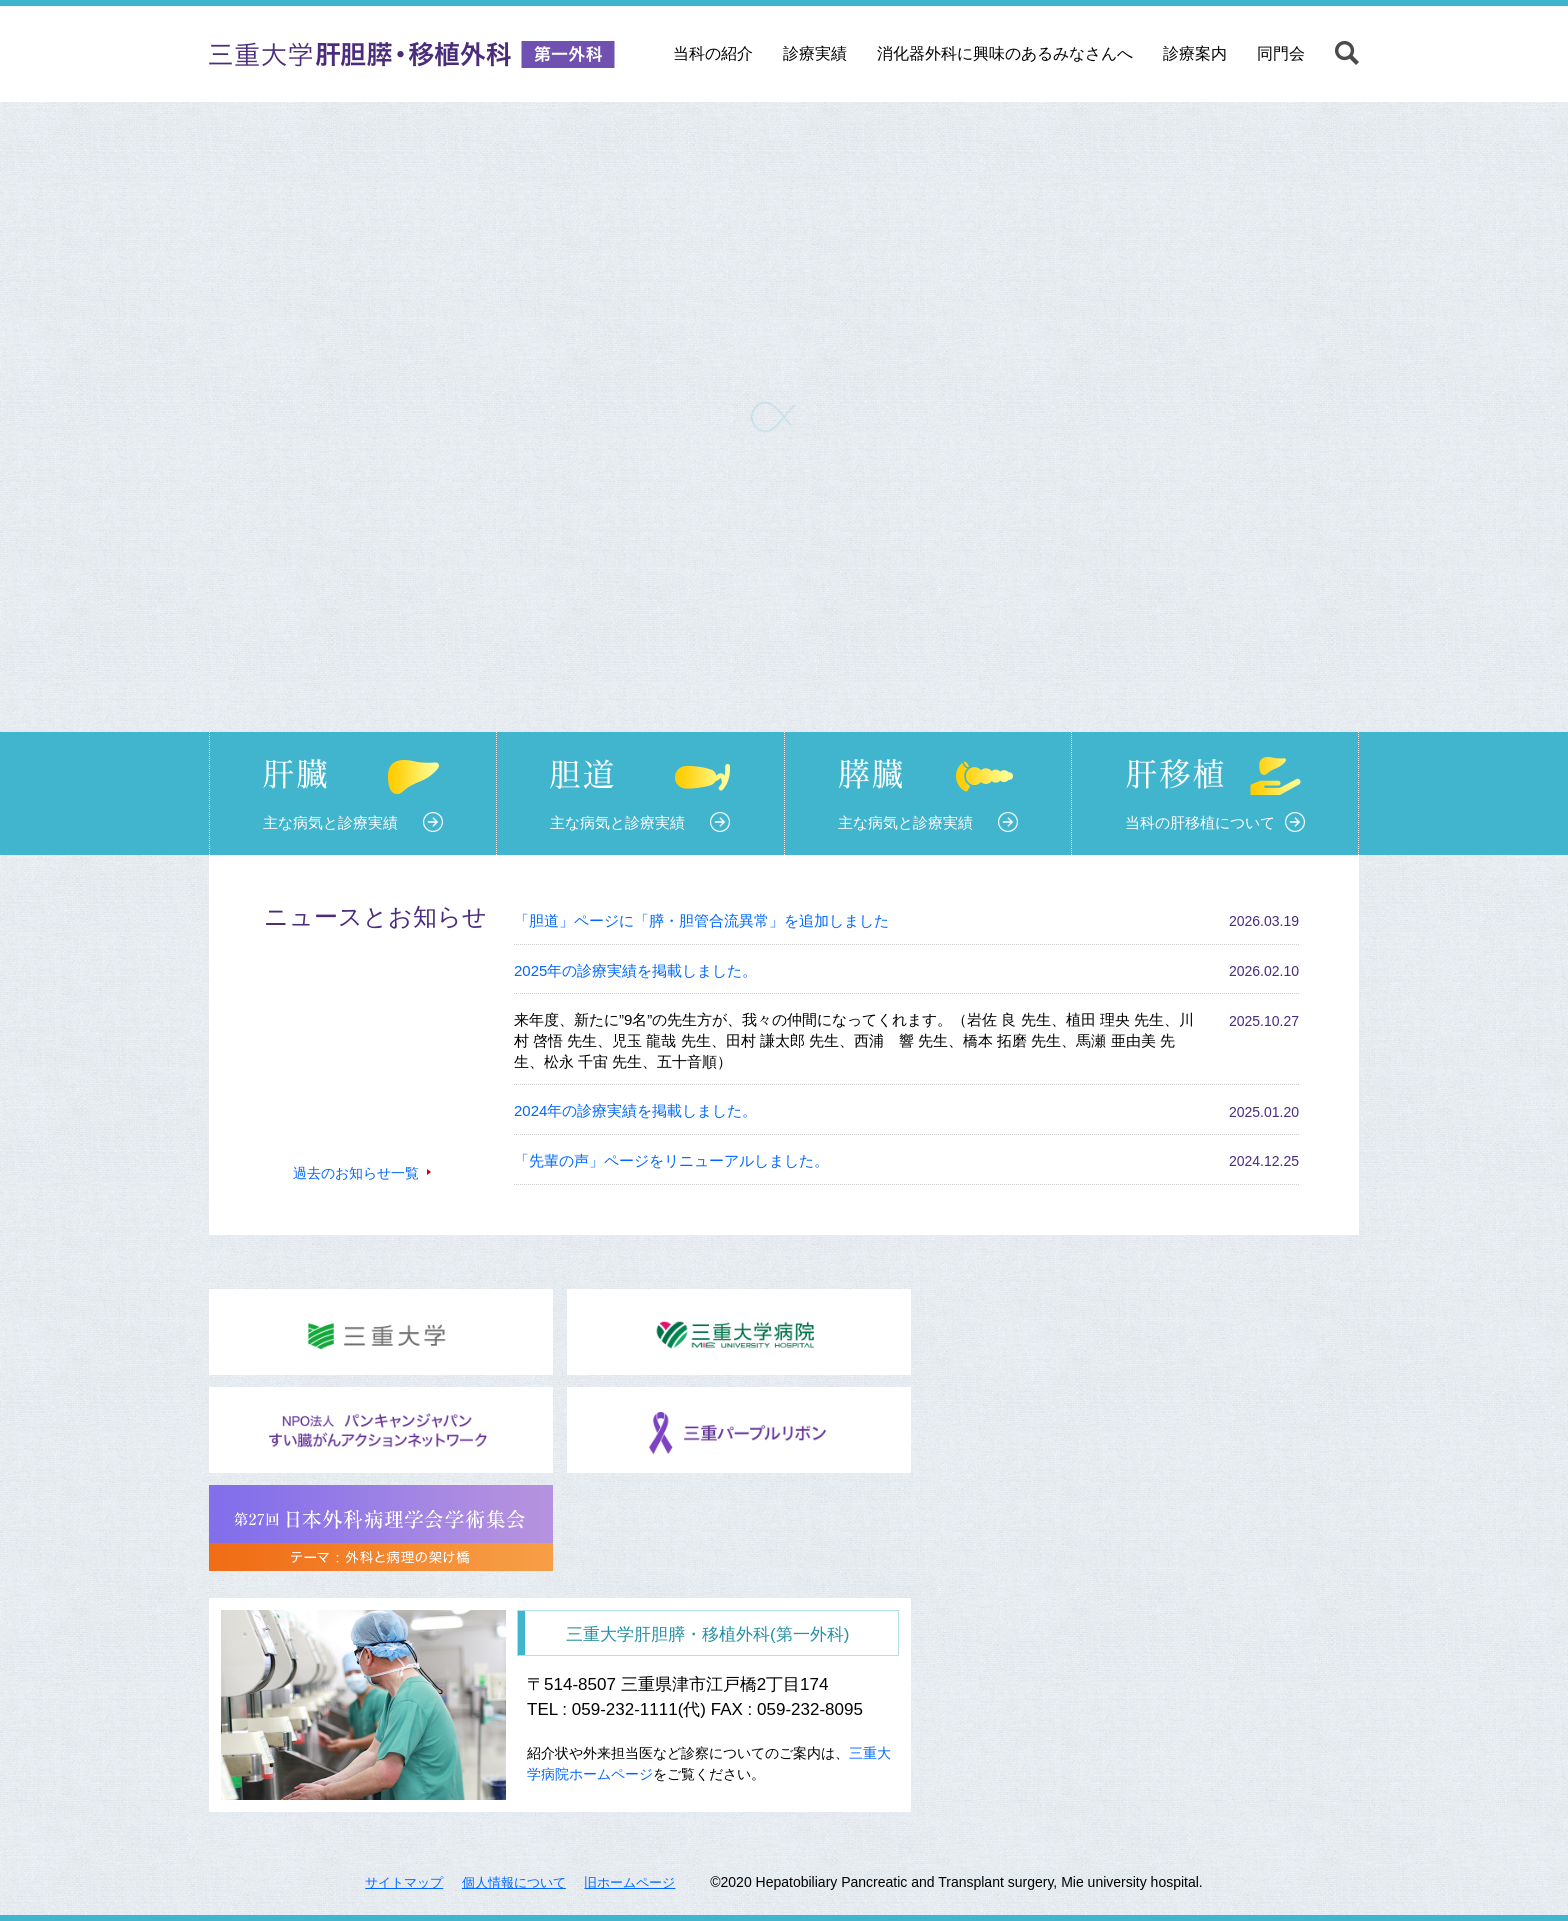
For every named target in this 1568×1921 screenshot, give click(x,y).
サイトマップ (404, 1882)
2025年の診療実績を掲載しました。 (635, 970)
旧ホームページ (629, 1882)
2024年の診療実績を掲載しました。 (635, 1110)
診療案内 (1195, 53)
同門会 (1281, 53)
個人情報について (514, 1882)
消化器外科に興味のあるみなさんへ (1005, 53)
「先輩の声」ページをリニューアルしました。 (671, 1160)
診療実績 (815, 53)
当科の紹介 (713, 53)
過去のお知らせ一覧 (356, 1173)
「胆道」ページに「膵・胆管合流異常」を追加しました (701, 920)
